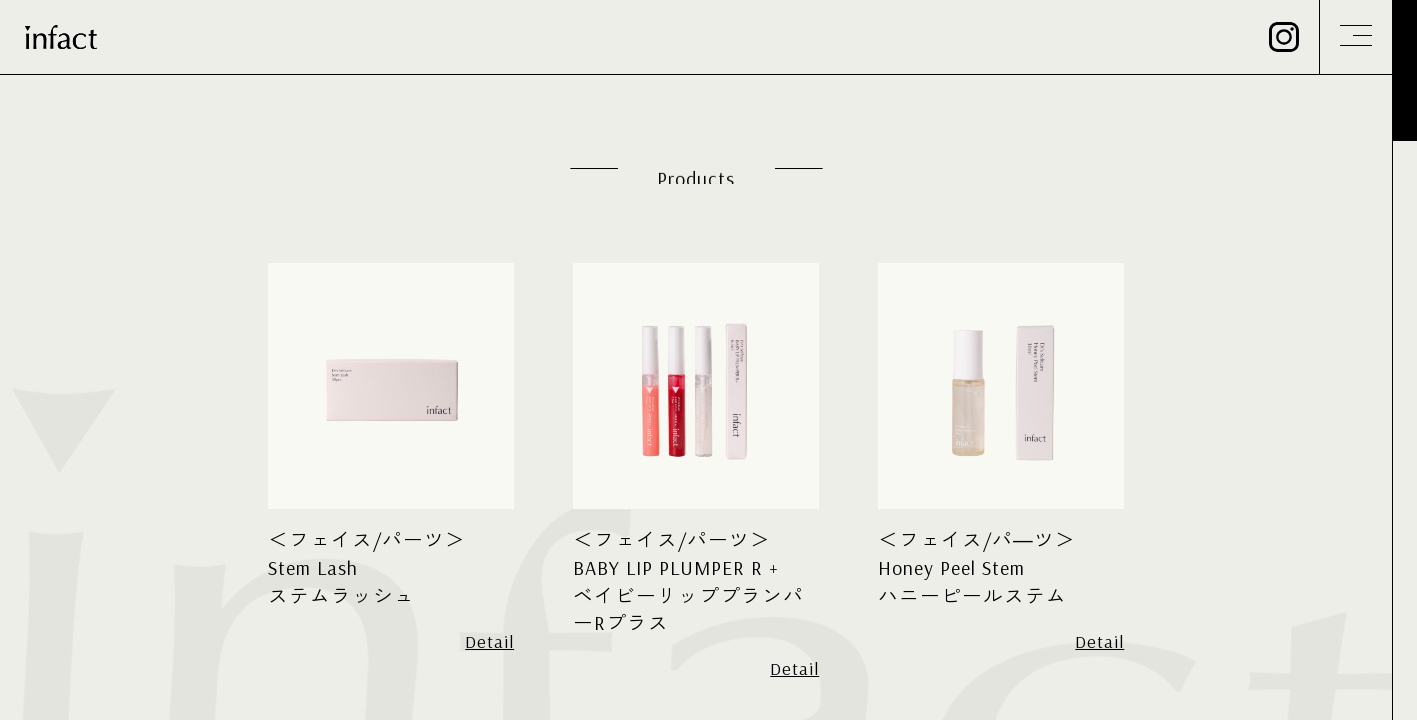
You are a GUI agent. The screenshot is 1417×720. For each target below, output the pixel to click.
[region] (708, 360)
